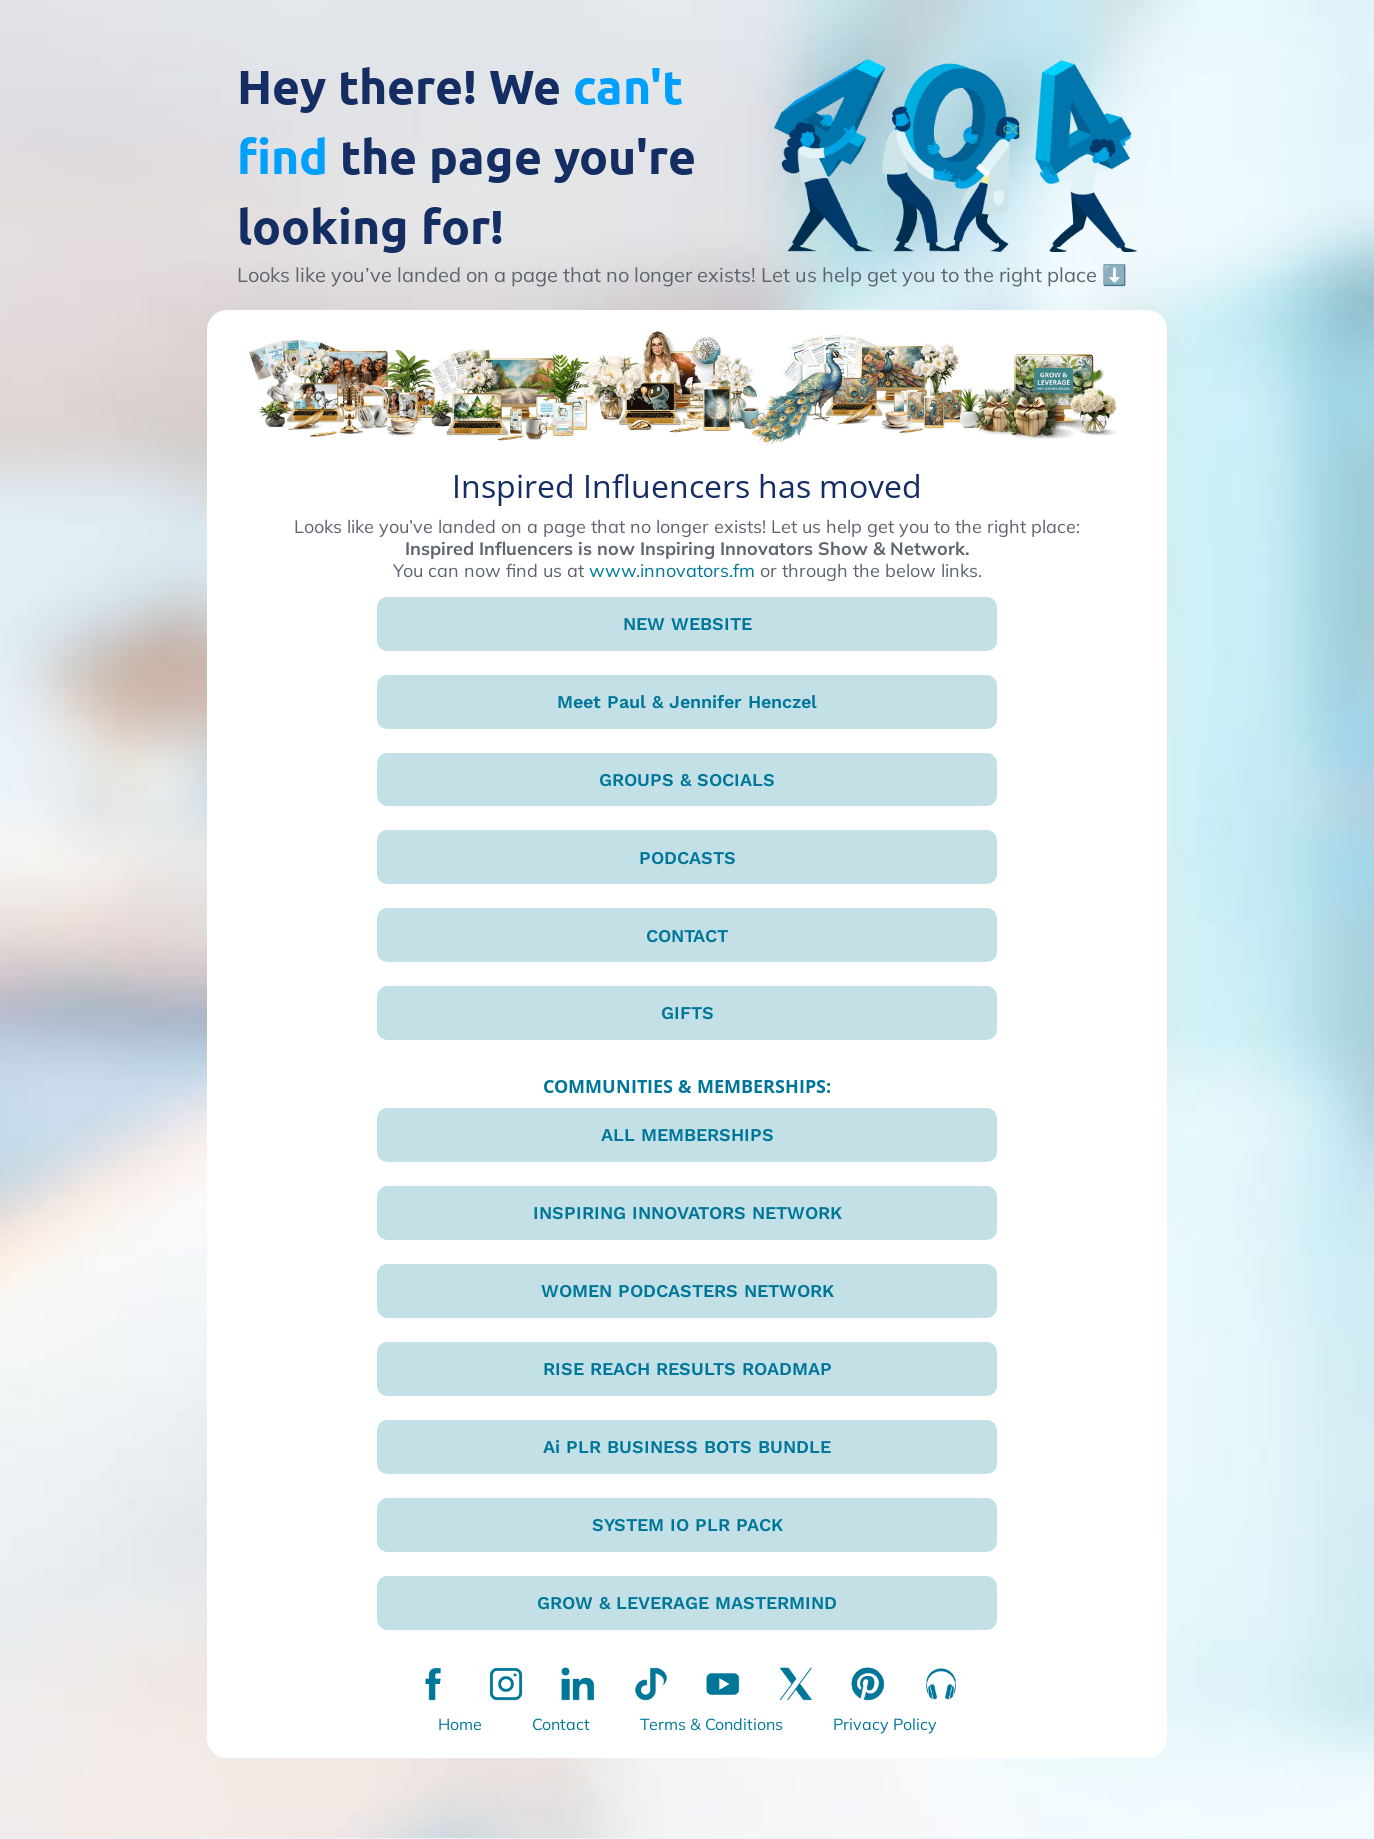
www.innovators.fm (672, 570)
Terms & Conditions (711, 1725)
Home (460, 1725)
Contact (561, 1725)
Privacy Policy (885, 1725)
